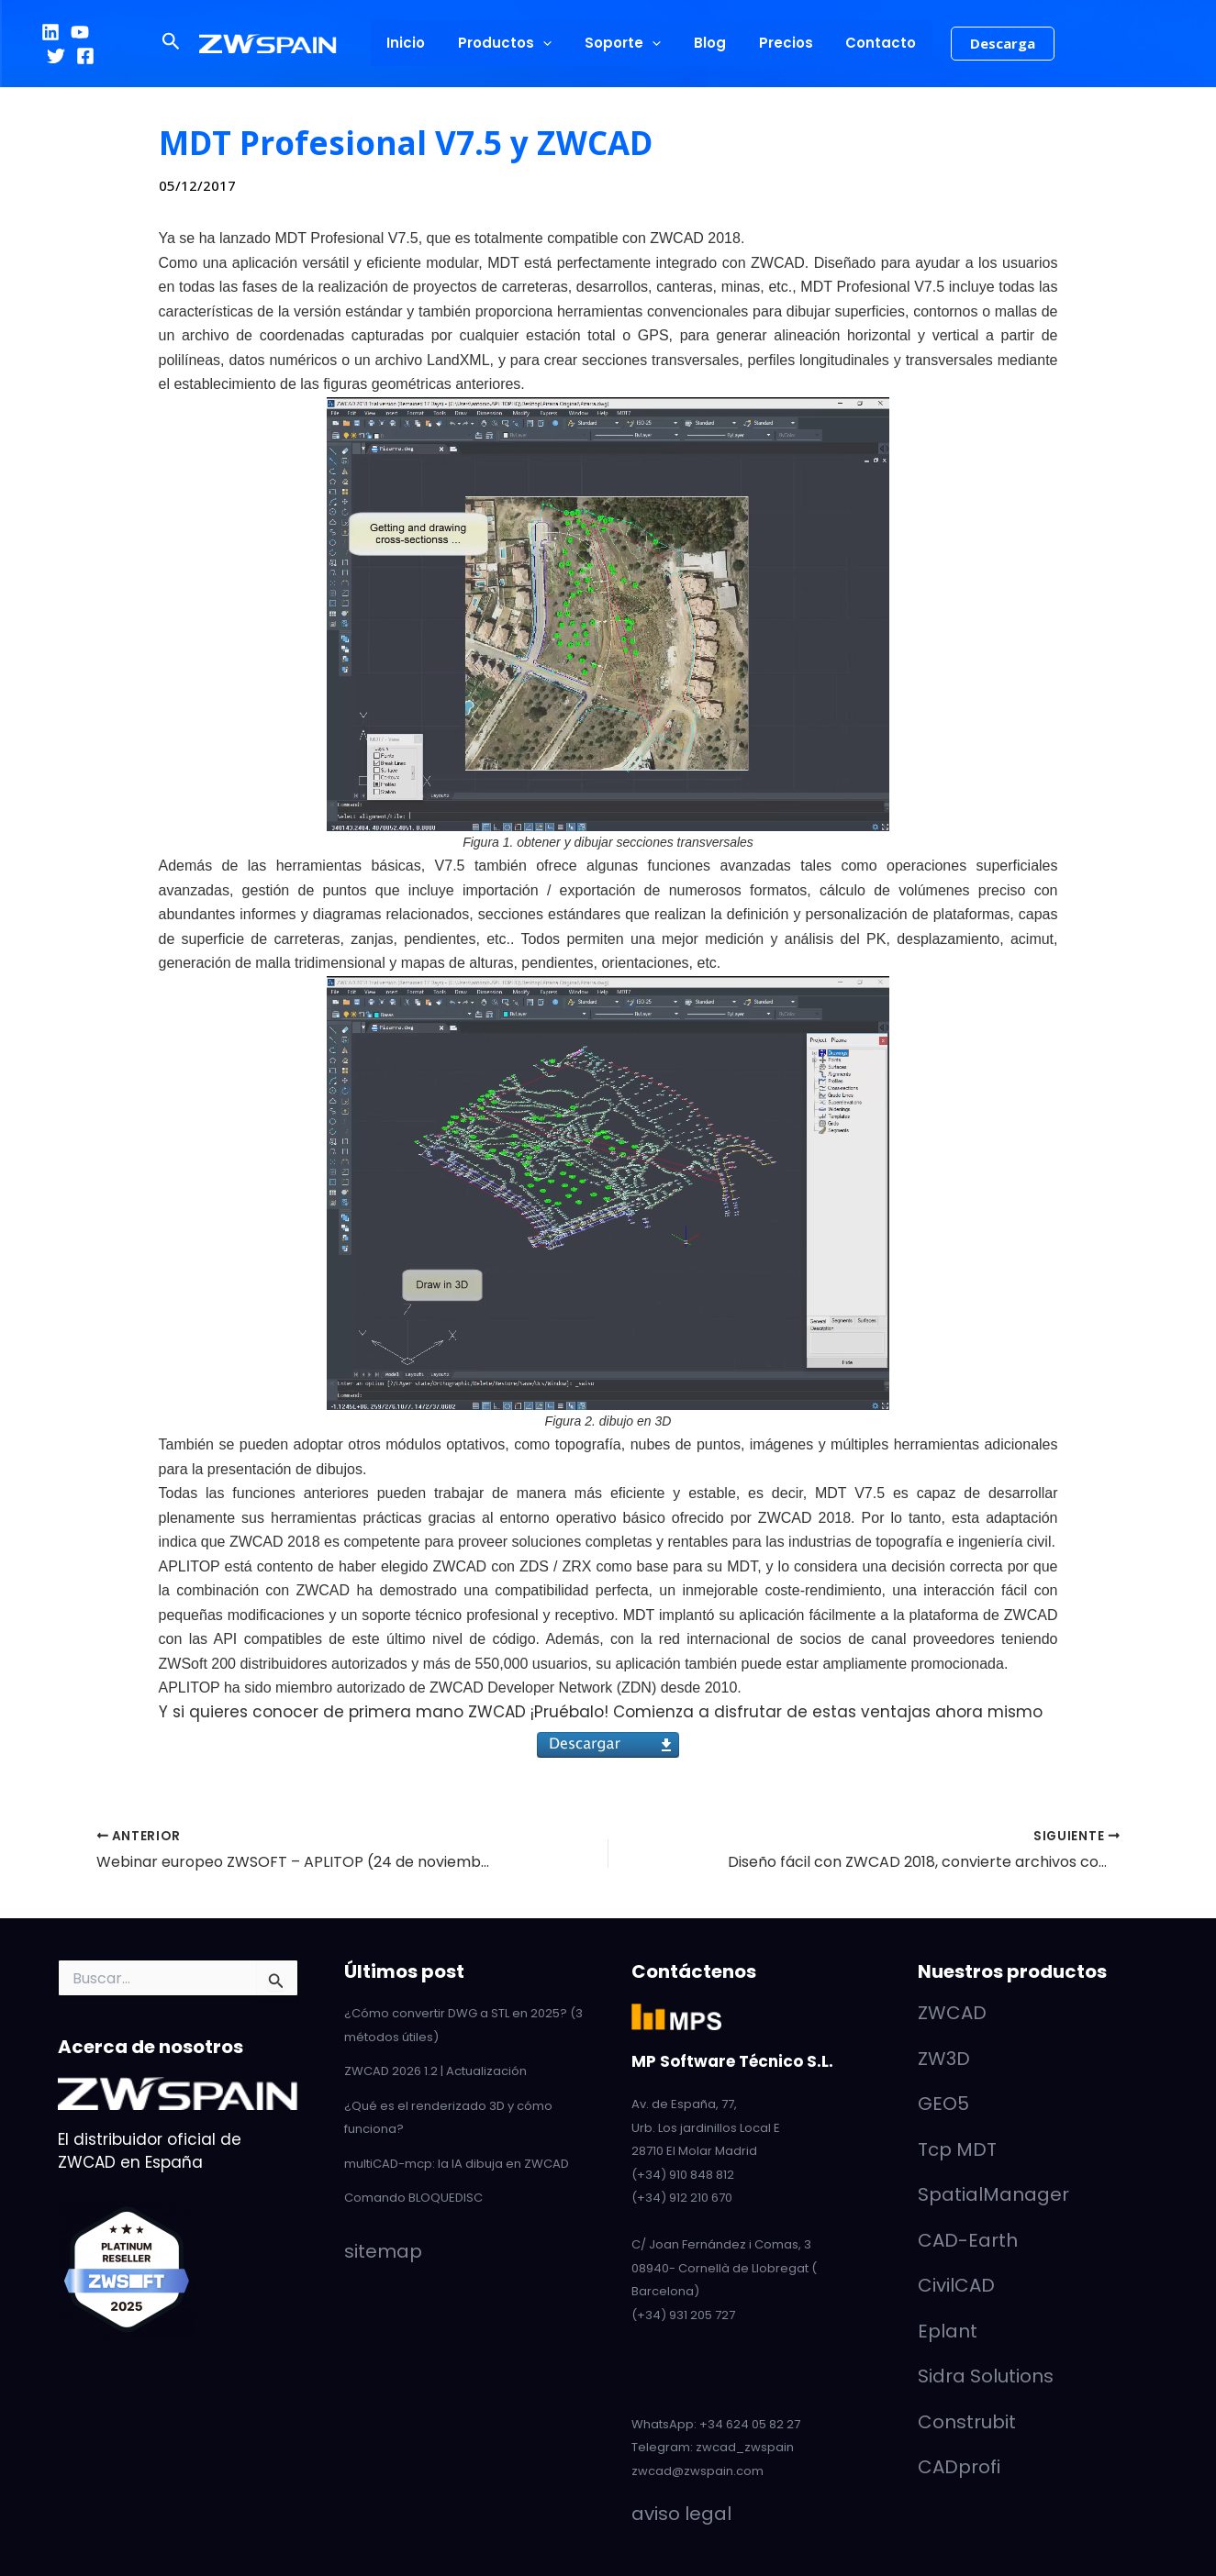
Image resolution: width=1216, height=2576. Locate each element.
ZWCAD (952, 2013)
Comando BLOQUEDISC (413, 2197)
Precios (778, 42)
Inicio (419, 42)
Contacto (867, 42)
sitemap (383, 2251)
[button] (186, 43)
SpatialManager (993, 2194)
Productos (513, 43)
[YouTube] (80, 32)
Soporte (625, 43)
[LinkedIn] (50, 32)
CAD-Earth (968, 2240)
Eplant (947, 2331)
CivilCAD (956, 2285)
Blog (707, 42)
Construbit (967, 2422)
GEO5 (943, 2103)
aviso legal (681, 2513)
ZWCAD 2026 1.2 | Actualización (435, 2071)
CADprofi (959, 2467)
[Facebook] (56, 56)
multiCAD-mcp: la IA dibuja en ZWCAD (456, 2163)
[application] (551, 43)
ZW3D (944, 2058)
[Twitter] (109, 32)
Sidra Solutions (986, 2376)
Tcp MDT (957, 2149)
